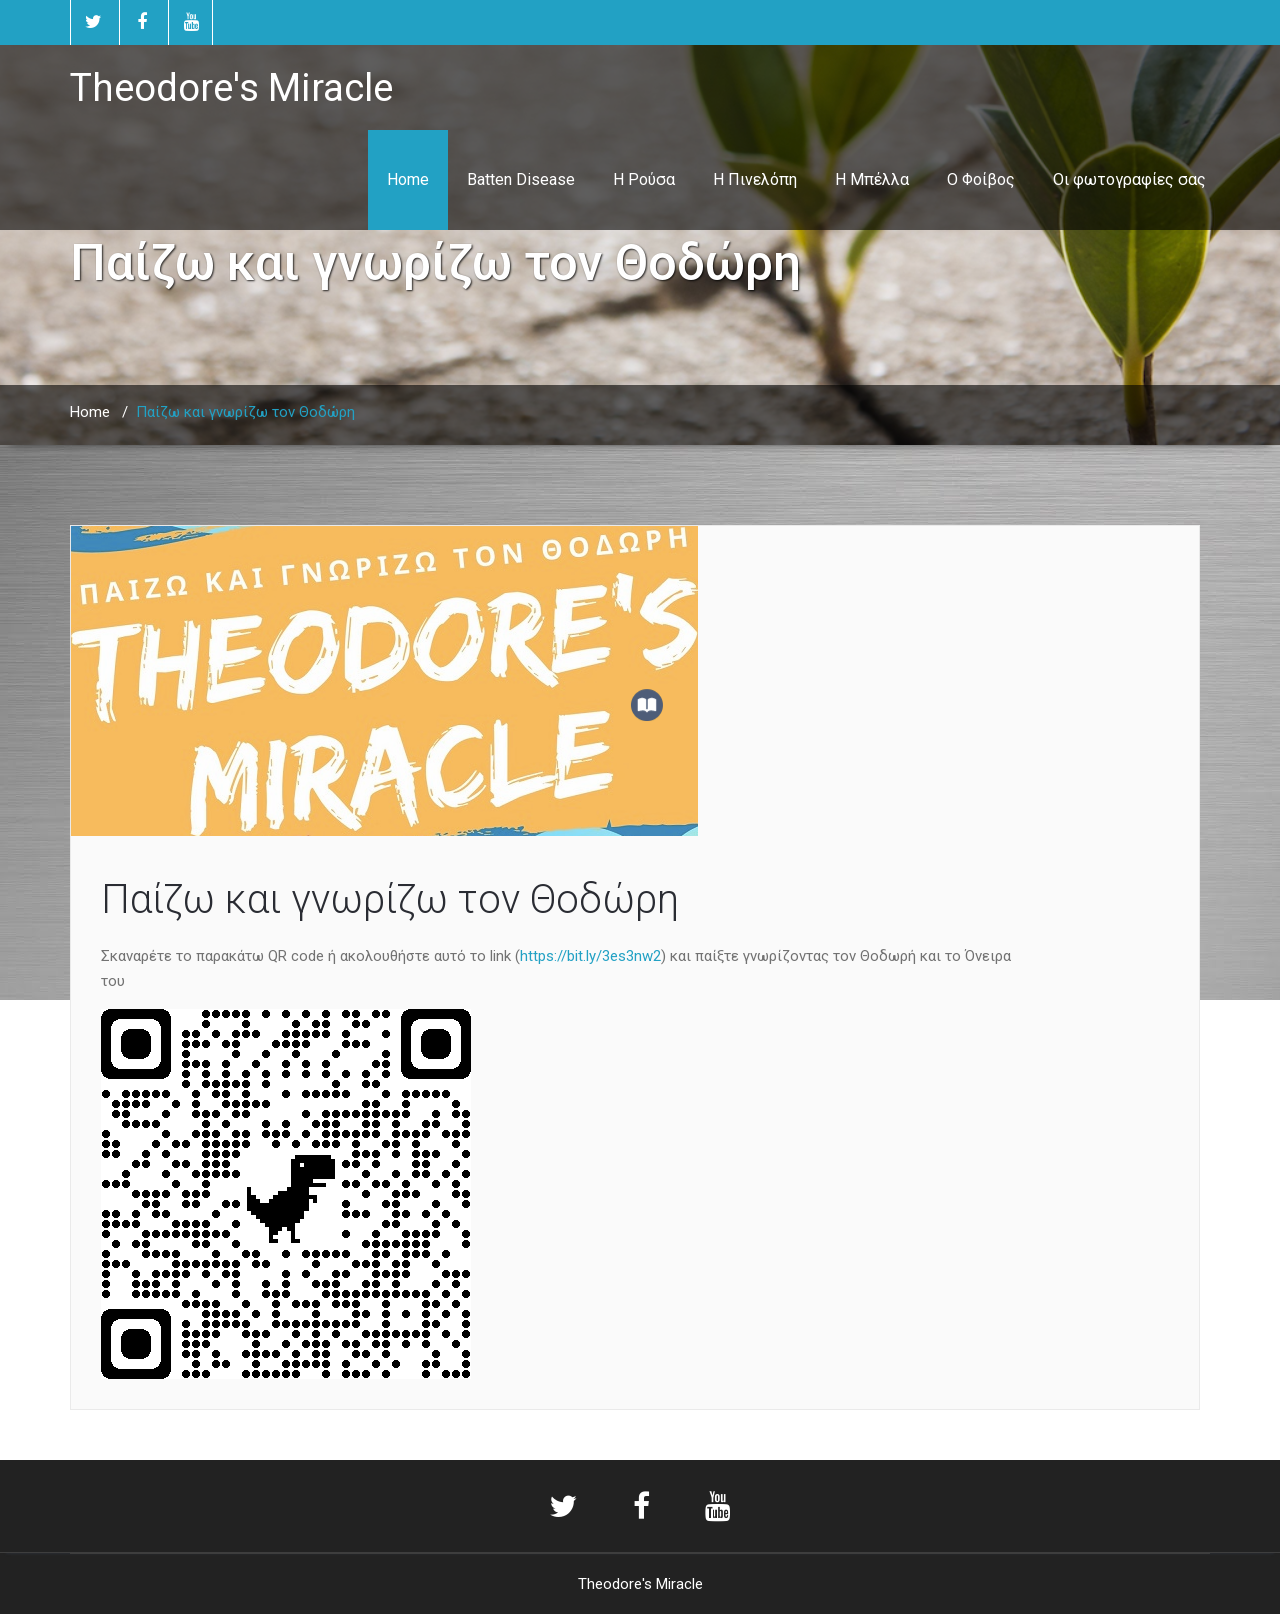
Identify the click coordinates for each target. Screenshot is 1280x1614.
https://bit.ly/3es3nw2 (590, 956)
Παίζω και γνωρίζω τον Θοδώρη (390, 899)
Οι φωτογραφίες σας (1129, 179)
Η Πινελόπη (755, 179)
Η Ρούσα (644, 179)
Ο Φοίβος (981, 179)
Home (408, 179)
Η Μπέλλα (872, 179)
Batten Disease (521, 179)
